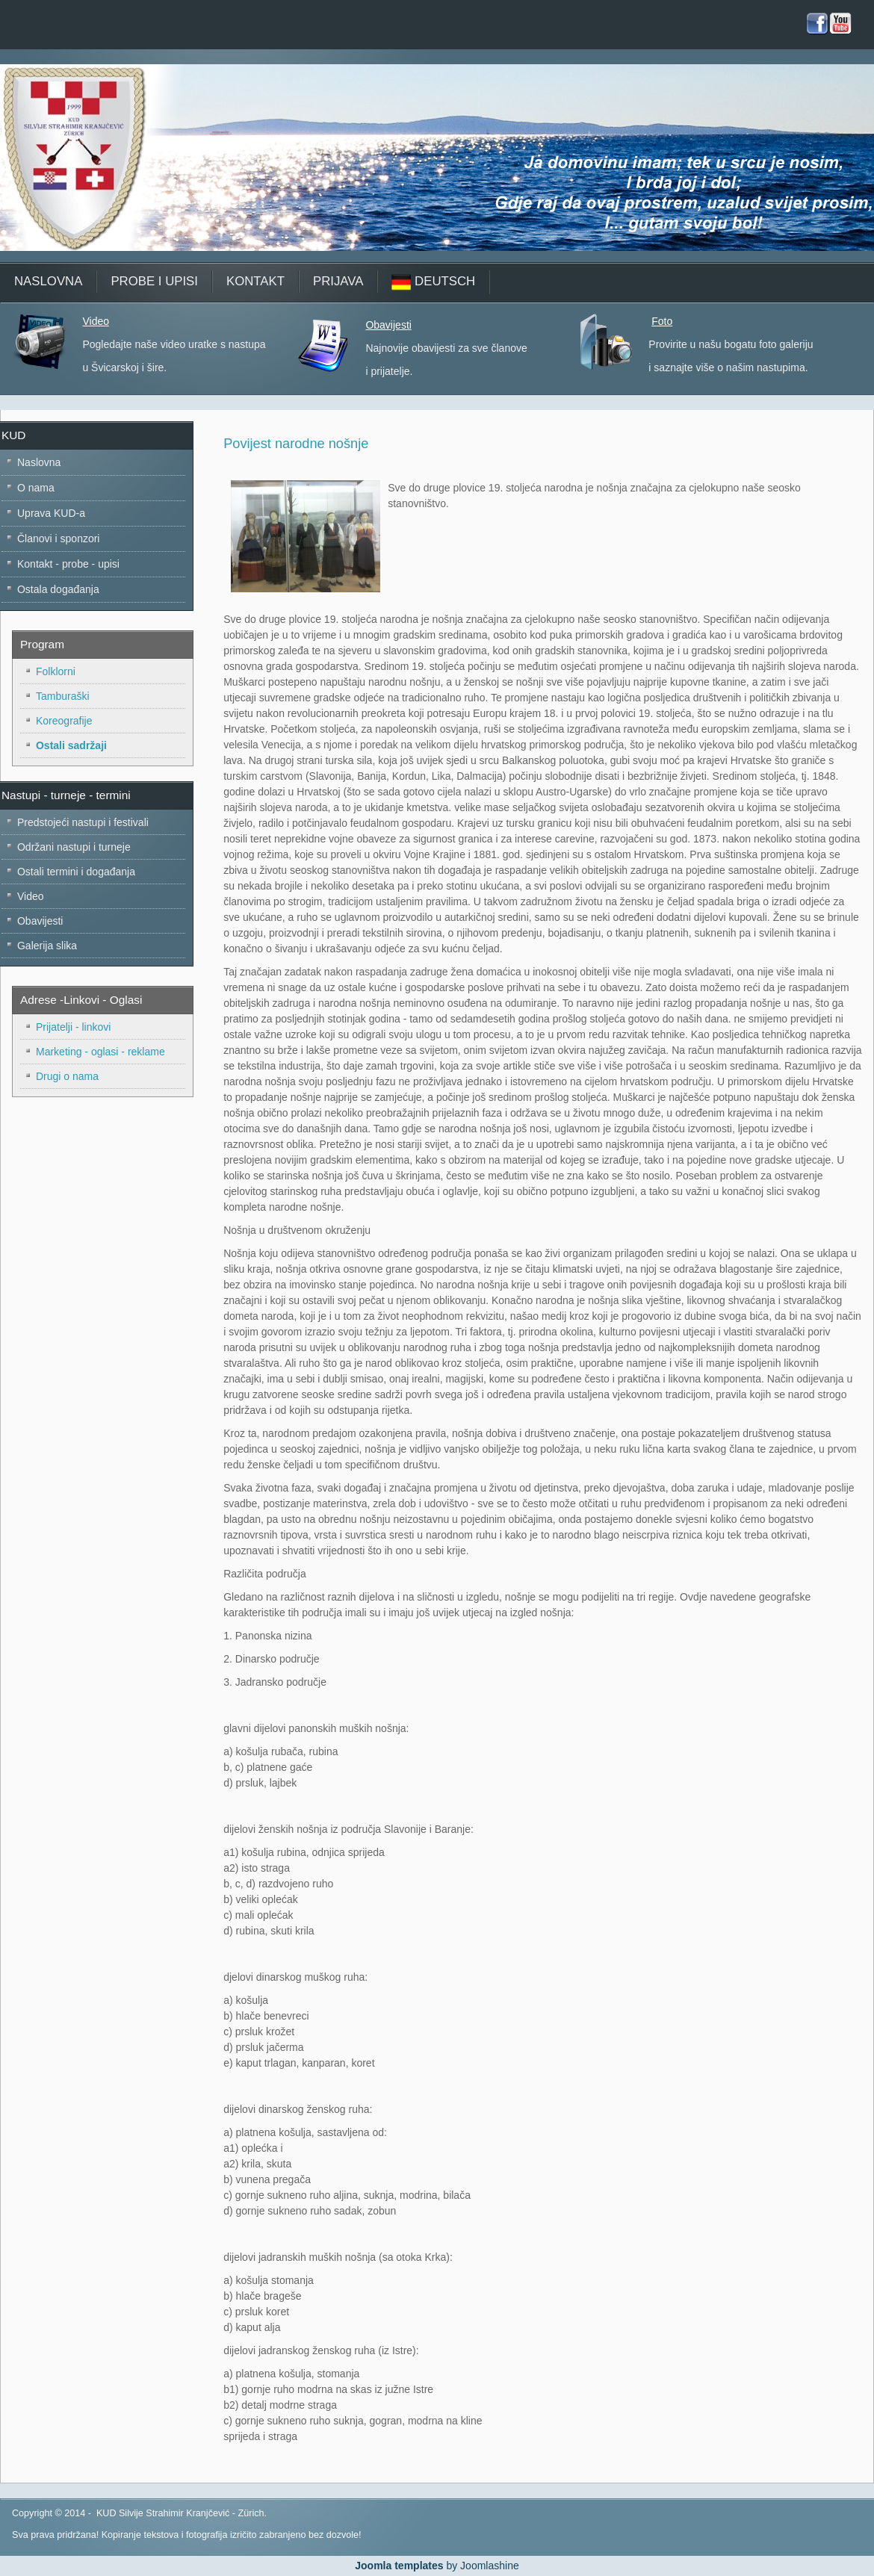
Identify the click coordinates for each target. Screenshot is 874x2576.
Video (95, 321)
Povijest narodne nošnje (295, 443)
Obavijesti (388, 325)
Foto (661, 321)
